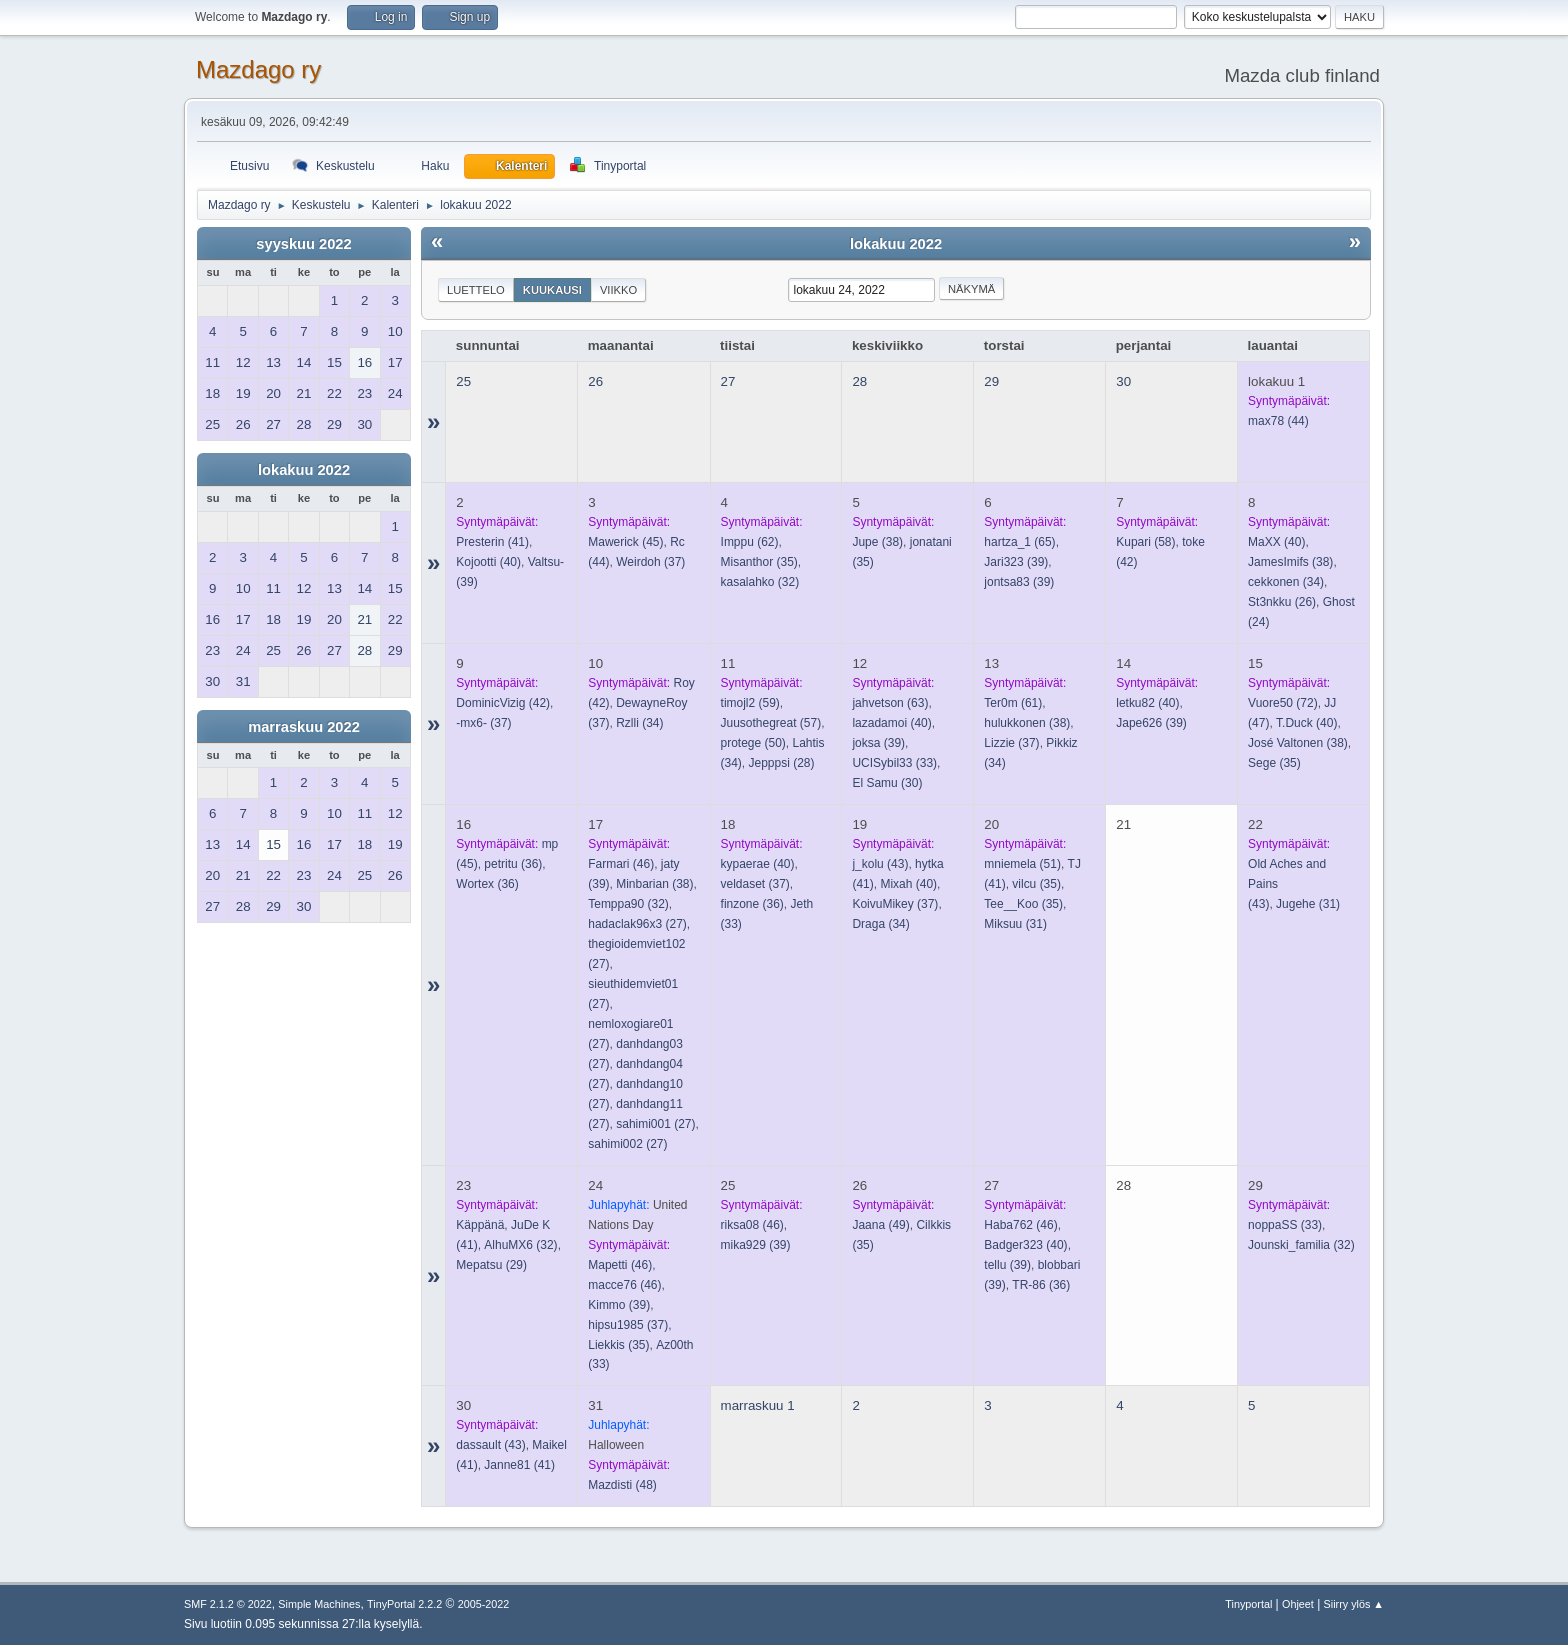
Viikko (618, 290)
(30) (887, 783)
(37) (650, 562)
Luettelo (476, 290)
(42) (503, 703)
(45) (625, 542)
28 (859, 381)
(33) (894, 763)
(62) (750, 542)
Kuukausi (552, 290)
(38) (877, 542)
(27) (637, 924)
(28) (782, 763)
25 (463, 381)
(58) (1145, 542)
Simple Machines (319, 1604)
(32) (760, 582)
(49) (880, 1225)
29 (991, 381)
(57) (771, 723)
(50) (753, 743)
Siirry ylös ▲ (1354, 1604)
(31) (1015, 924)
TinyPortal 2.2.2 (404, 1604)
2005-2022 (484, 1604)
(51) (1022, 864)
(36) (513, 864)
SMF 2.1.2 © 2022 (228, 1604)
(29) (491, 1265)
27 (728, 381)
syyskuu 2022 (303, 244)
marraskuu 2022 (304, 727)
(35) (759, 562)
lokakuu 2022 (304, 470)
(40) (488, 562)
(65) (1019, 542)
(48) (622, 1485)
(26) (1282, 602)
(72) (1283, 703)
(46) (621, 864)
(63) (890, 703)
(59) (750, 703)
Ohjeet (1298, 1604)
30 (1123, 381)
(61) (1013, 703)
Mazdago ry (258, 69)
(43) (880, 864)
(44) (1278, 421)
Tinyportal (1248, 1604)
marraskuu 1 (758, 1405)
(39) (1016, 562)
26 (595, 381)
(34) (1286, 582)
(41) (492, 542)
